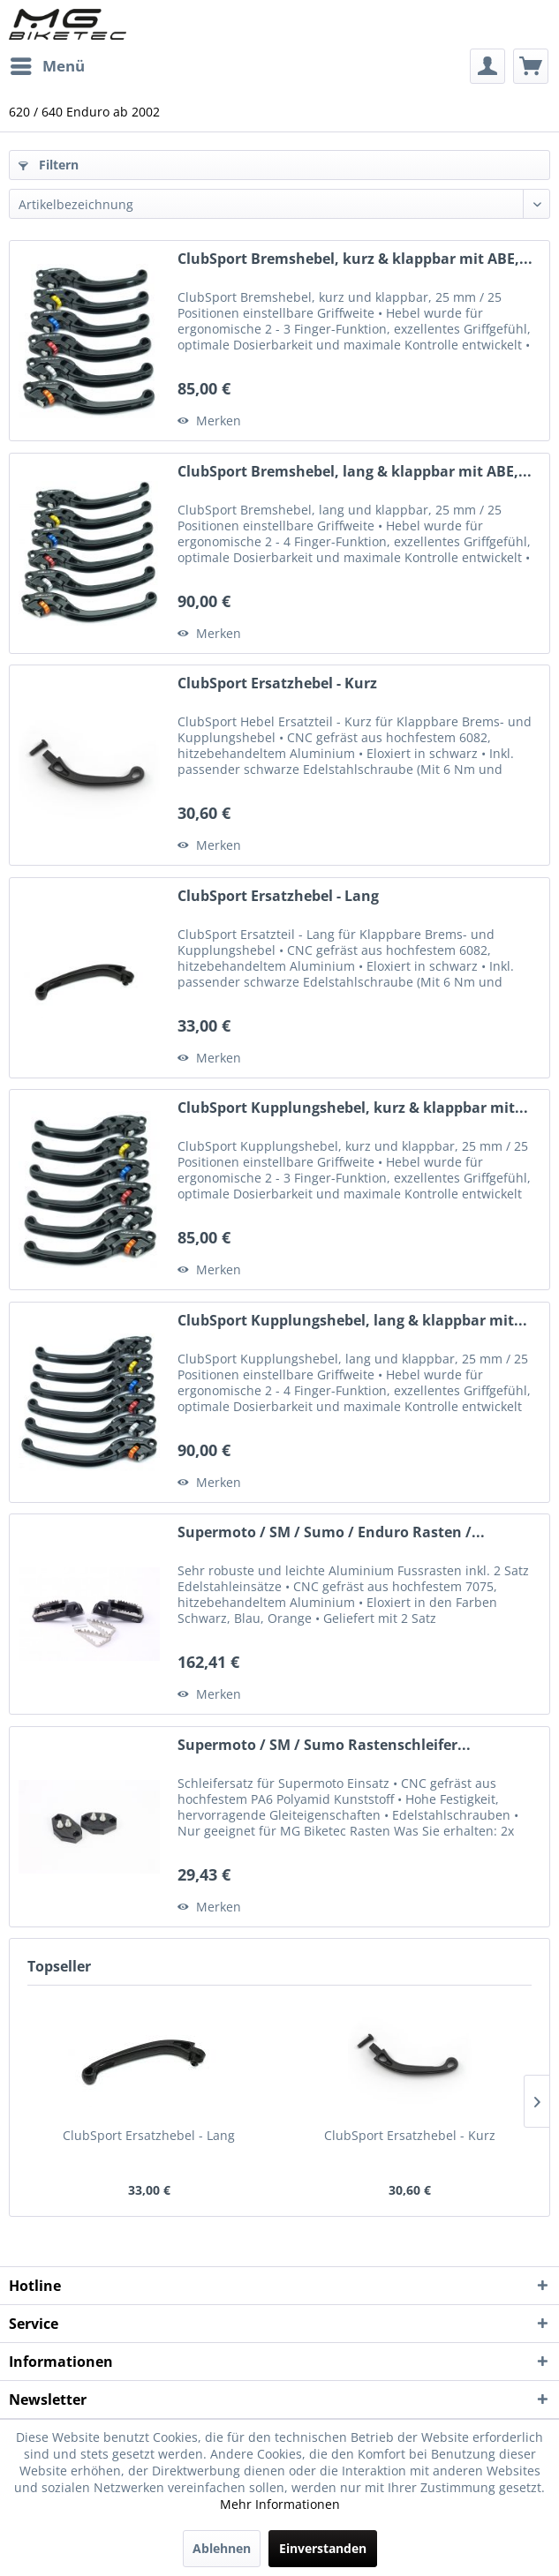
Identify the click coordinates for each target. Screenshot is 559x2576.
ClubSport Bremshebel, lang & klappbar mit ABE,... (355, 471)
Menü (48, 64)
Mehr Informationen (280, 2504)
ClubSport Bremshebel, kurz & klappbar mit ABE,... (355, 259)
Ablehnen (222, 2548)
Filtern (49, 164)
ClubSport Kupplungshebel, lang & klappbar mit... (352, 1320)
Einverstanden (322, 2548)
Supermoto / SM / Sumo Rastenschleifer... (324, 1745)
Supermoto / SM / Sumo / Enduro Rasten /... (331, 1532)
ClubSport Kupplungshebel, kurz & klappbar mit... (353, 1108)
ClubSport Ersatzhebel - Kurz (277, 683)
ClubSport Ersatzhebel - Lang (278, 896)
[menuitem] (47, 66)
